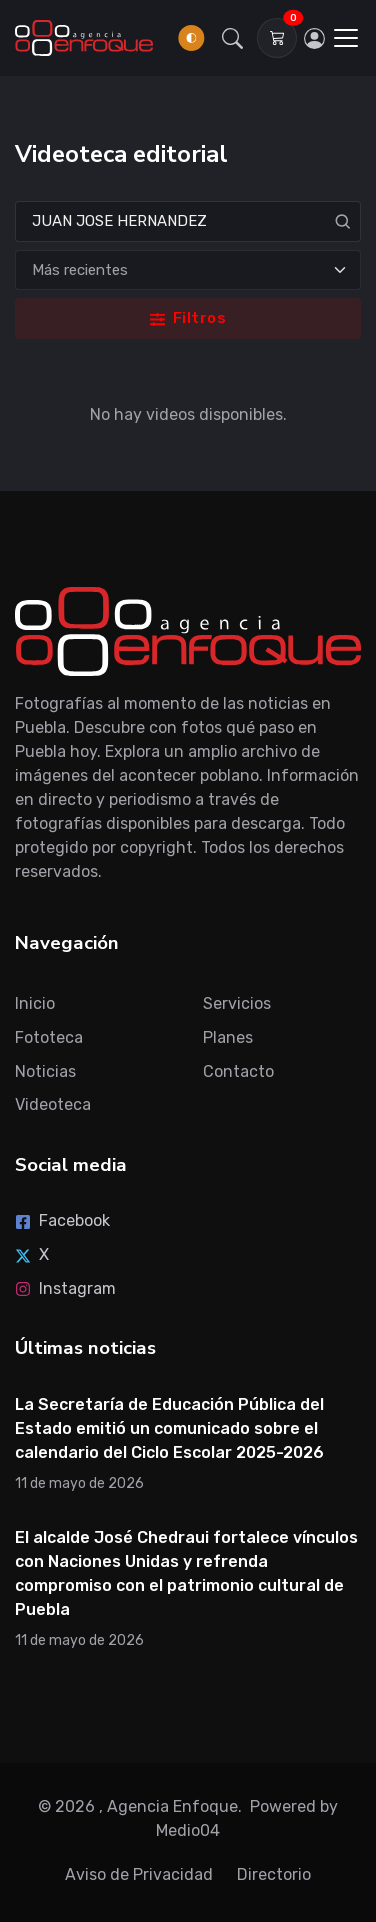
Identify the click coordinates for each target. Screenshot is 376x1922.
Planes (228, 1037)
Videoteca (53, 1104)
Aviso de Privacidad (139, 1874)
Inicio (35, 1003)
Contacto (238, 1071)
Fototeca (49, 1037)
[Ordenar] (188, 270)
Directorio (274, 1874)
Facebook (62, 1220)
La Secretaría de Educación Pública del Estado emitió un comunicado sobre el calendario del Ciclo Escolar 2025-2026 (169, 1428)
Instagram (65, 1288)
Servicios (237, 1003)
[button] (233, 38)
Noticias (45, 1071)
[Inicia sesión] (314, 38)
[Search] (188, 221)
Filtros (188, 318)
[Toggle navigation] (346, 38)
